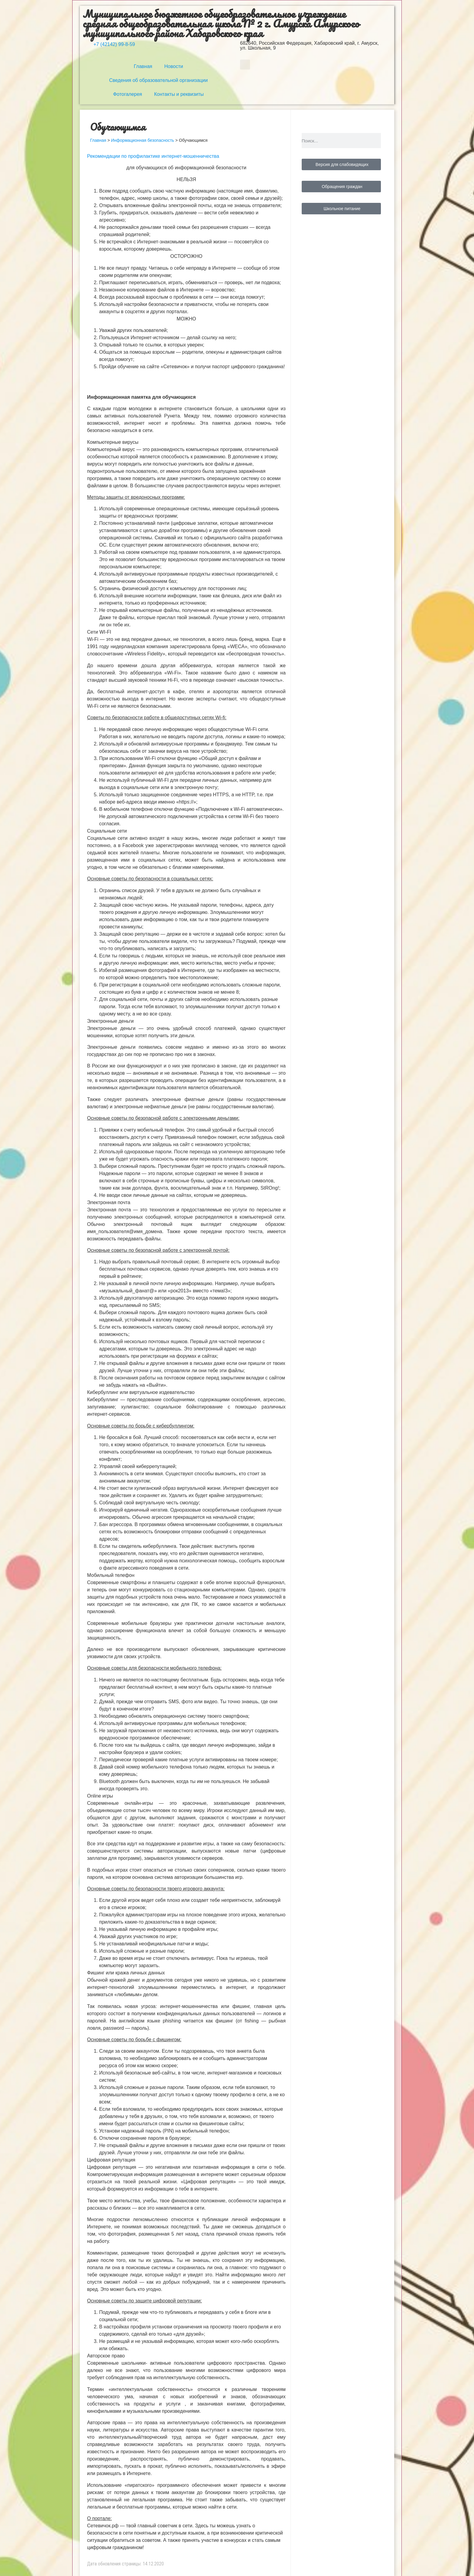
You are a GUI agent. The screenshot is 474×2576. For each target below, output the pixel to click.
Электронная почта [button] (108, 1202)
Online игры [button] (100, 1795)
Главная (143, 66)
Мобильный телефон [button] (111, 1575)
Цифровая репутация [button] (111, 2159)
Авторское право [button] (106, 2355)
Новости (173, 66)
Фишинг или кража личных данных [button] (126, 1972)
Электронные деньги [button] (110, 1021)
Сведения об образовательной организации (158, 80)
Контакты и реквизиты (179, 94)
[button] (245, 65)
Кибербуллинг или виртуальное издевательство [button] (141, 1392)
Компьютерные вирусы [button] (112, 442)
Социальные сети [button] (107, 830)
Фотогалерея (127, 94)
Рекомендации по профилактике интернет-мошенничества (153, 156)
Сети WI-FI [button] (99, 632)
